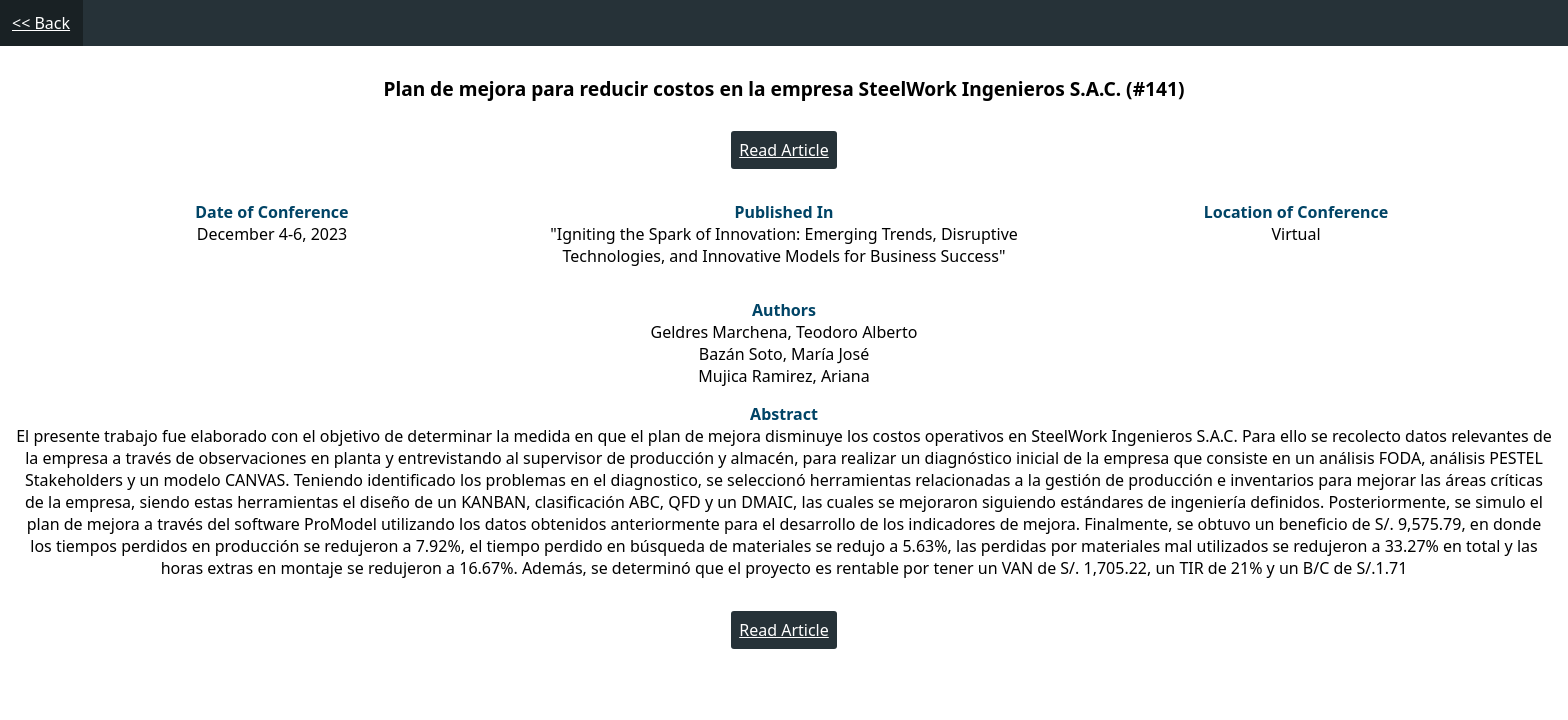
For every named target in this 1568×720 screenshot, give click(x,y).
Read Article (784, 150)
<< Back (41, 23)
